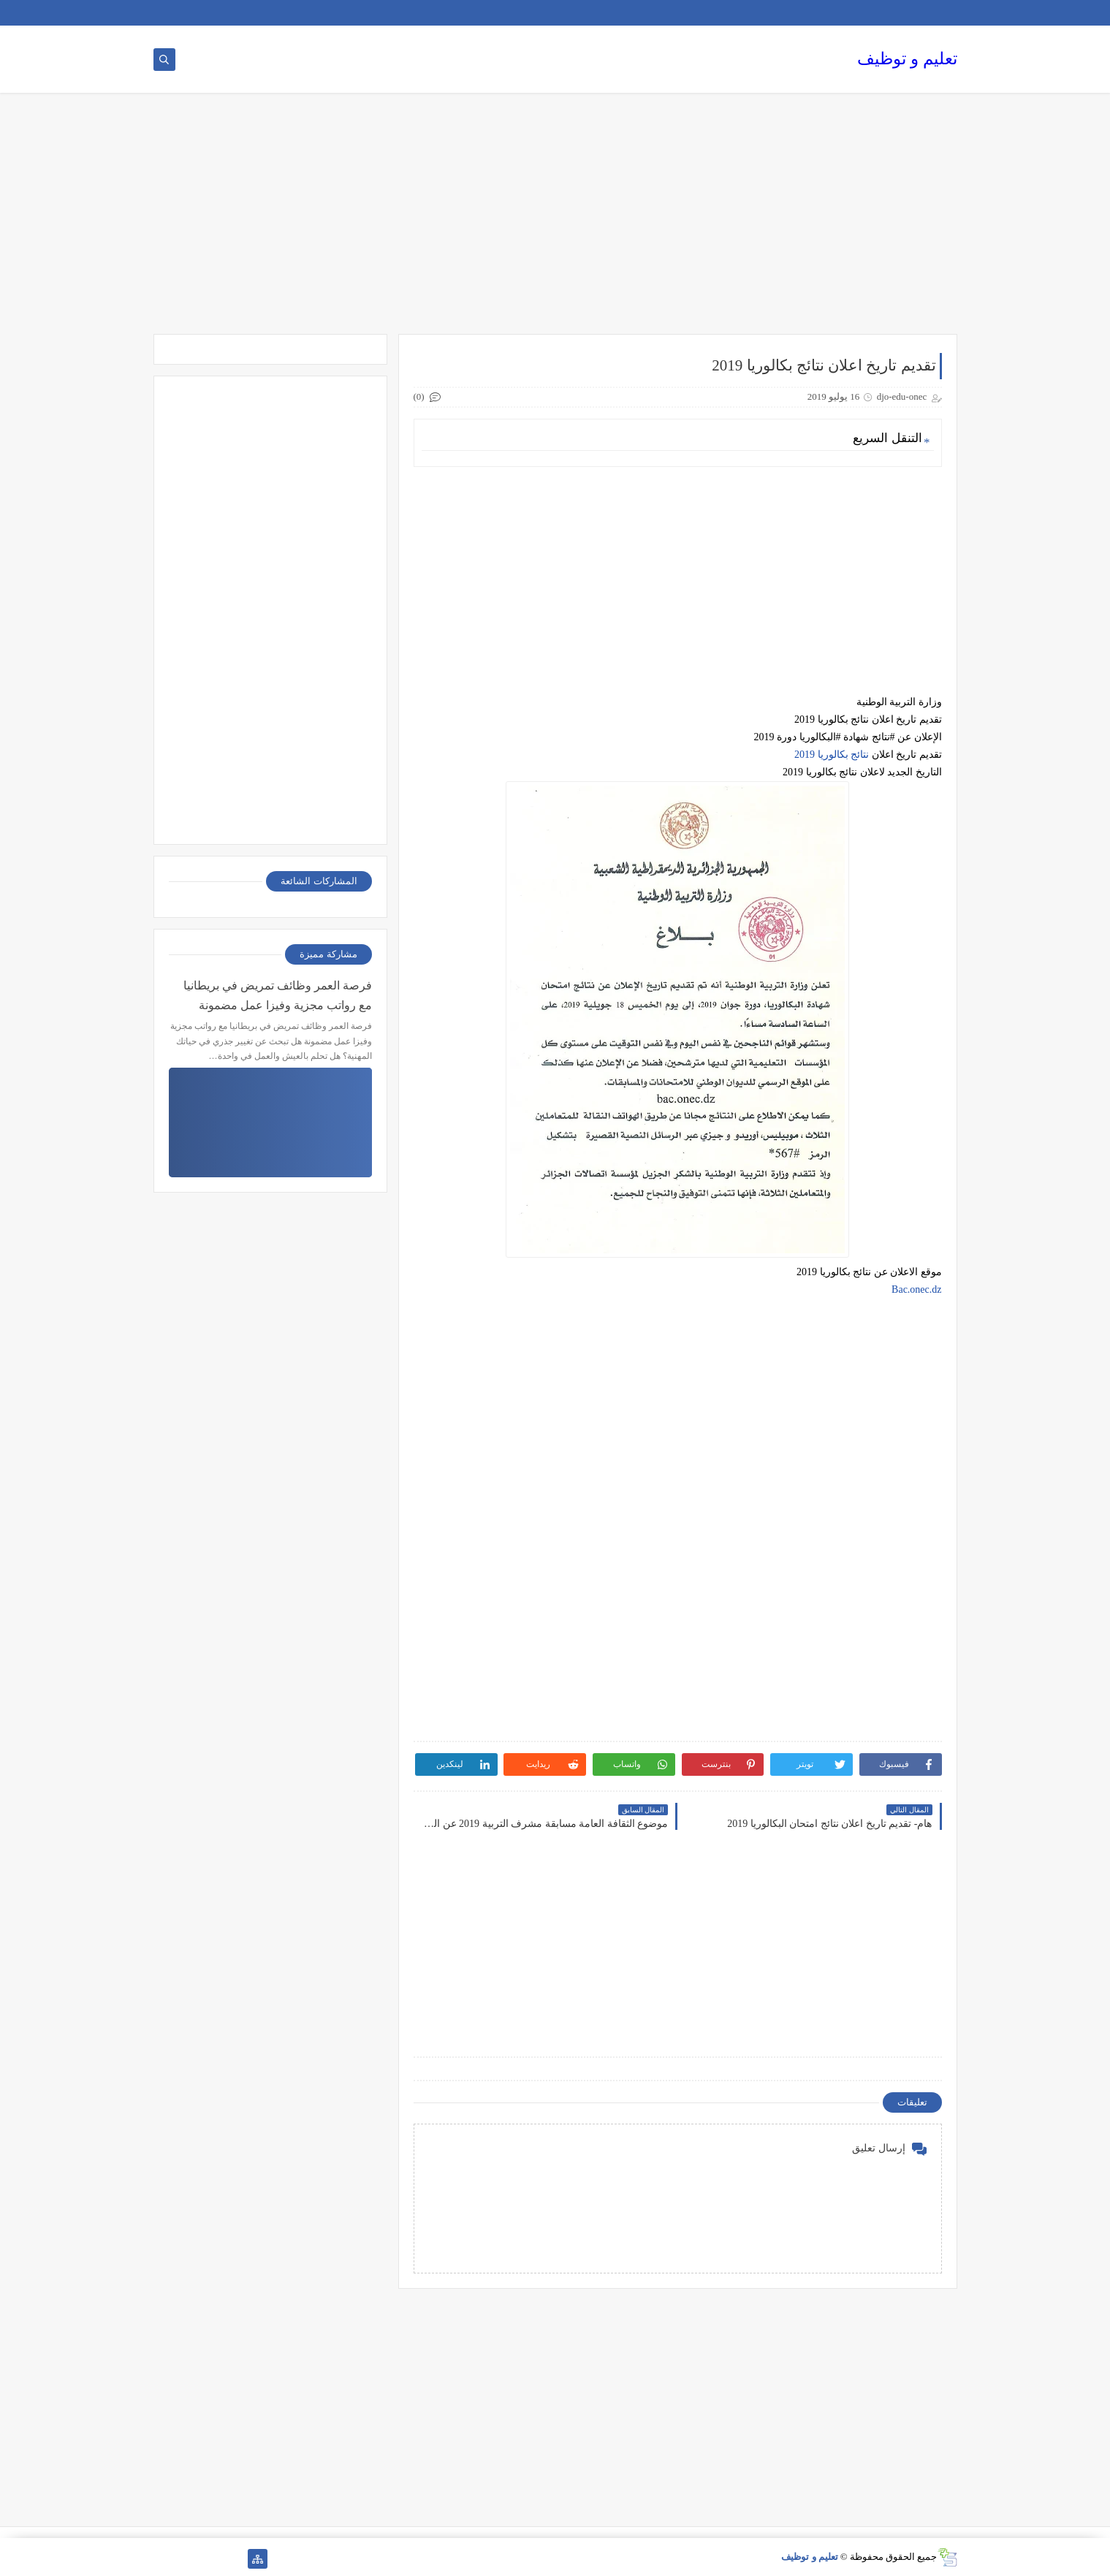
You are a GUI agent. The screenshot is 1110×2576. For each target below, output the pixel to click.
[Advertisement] (555, 220)
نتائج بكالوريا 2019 (831, 754)
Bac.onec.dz (916, 1289)
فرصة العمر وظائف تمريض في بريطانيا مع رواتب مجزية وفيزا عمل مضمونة (277, 995)
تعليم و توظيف (907, 59)
